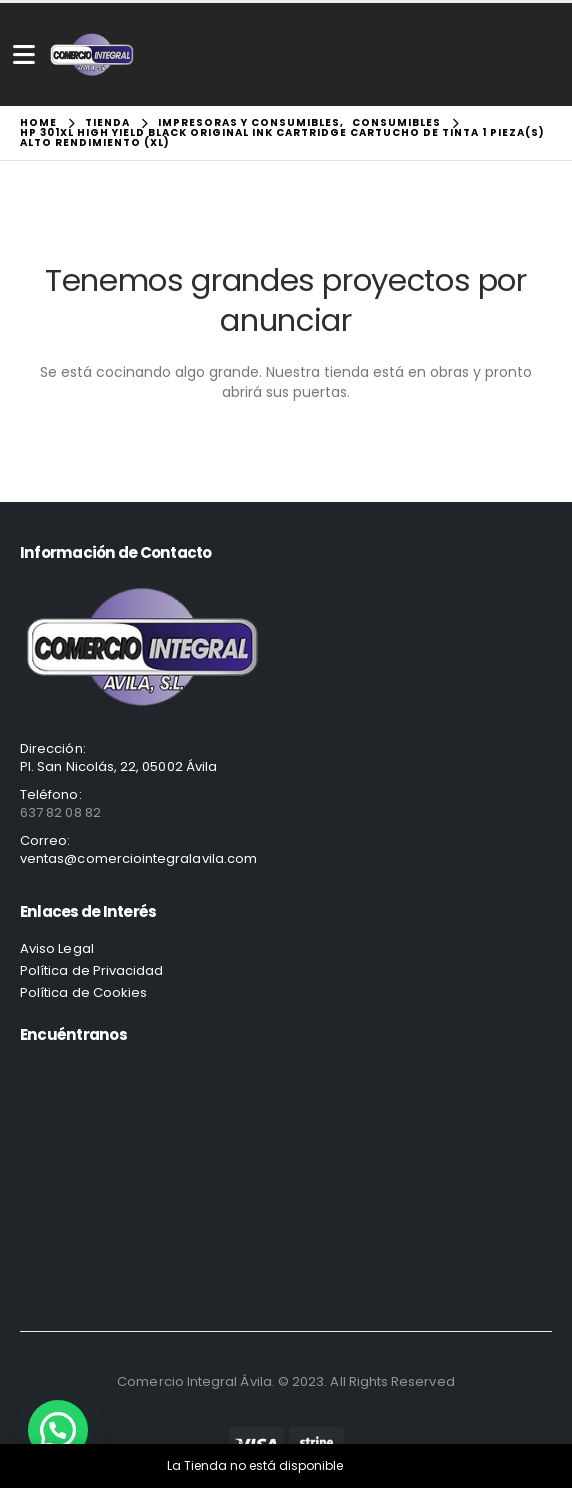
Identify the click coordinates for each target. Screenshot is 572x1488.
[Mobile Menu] (24, 54)
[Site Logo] (92, 54)
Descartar (376, 1465)
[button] (58, 1430)
